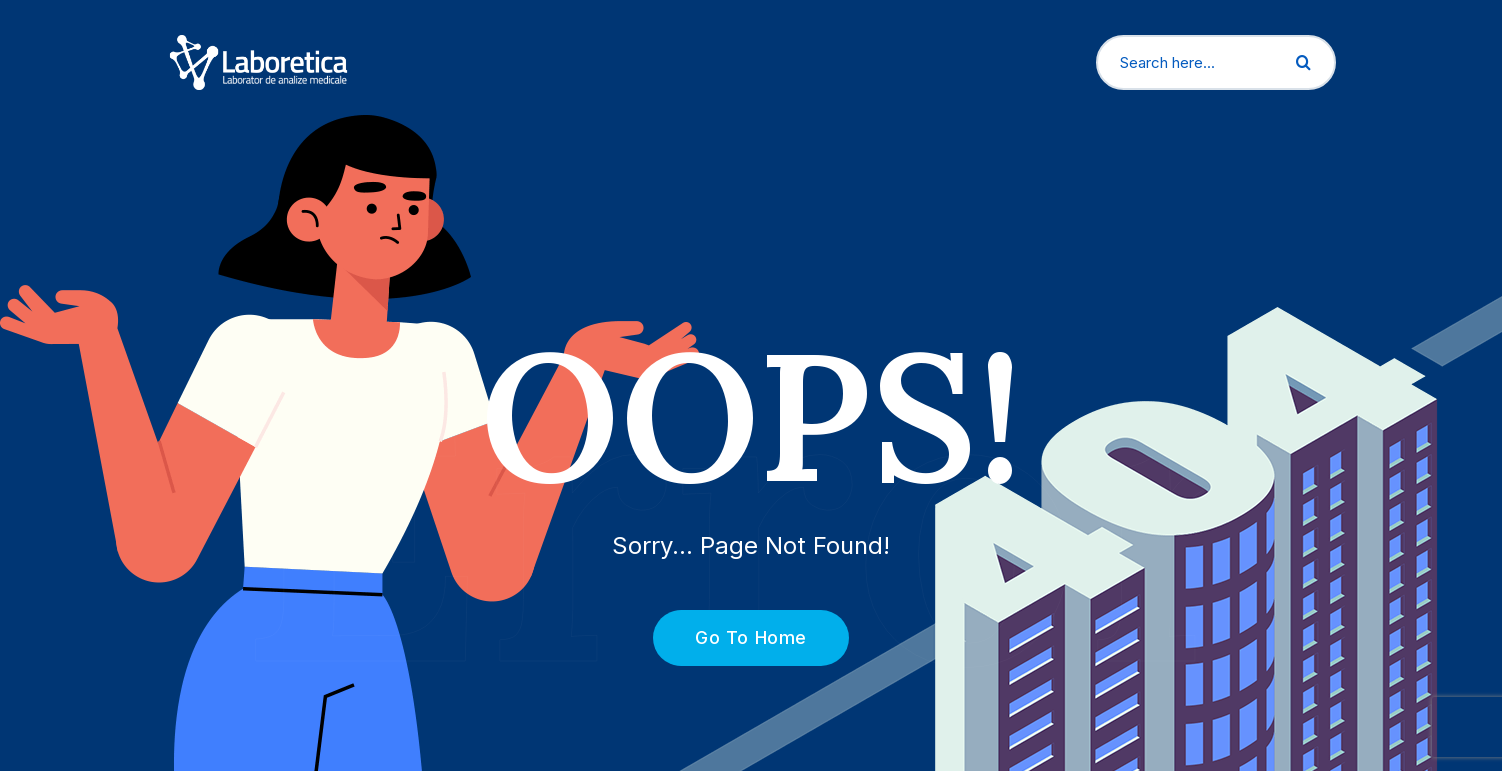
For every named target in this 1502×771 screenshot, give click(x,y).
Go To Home (739, 637)
